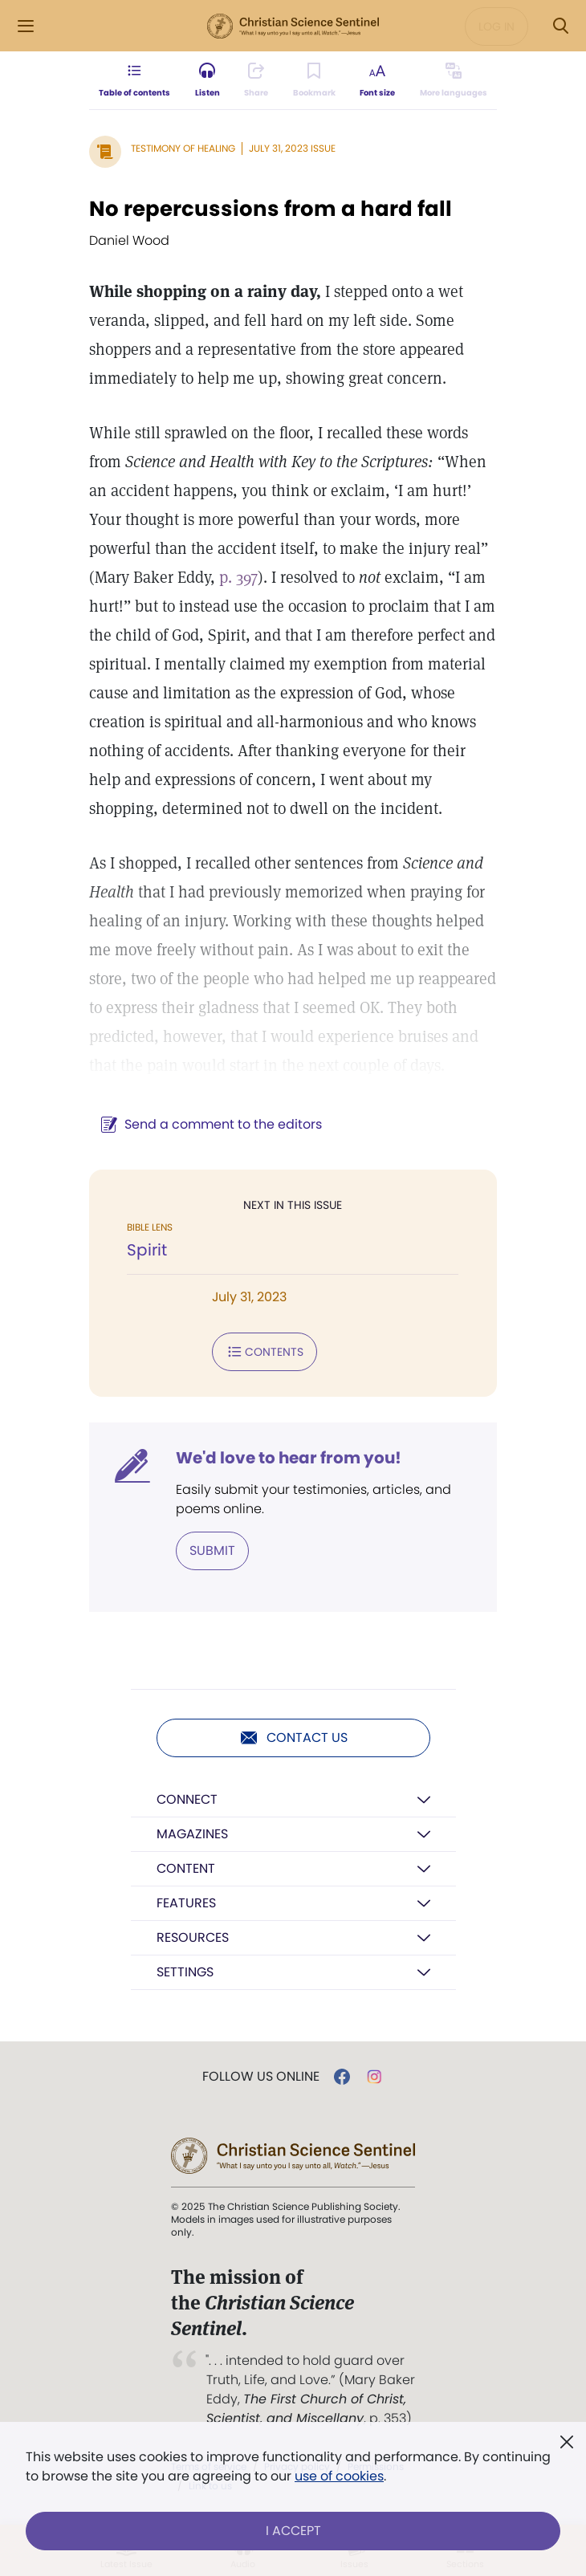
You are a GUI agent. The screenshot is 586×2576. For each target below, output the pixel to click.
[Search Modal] (560, 26)
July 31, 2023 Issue (292, 148)
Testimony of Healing (183, 148)
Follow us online (260, 2076)
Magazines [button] (192, 1834)
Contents (264, 1351)
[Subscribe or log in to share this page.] (256, 80)
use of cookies (339, 2476)
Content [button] (186, 1868)
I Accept (293, 2530)
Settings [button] (185, 1972)
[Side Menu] (25, 26)
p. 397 (238, 577)
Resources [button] (193, 1937)
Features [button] (186, 1903)
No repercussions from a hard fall (270, 208)
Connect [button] (187, 1799)
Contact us (293, 1738)
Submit (212, 1550)
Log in (496, 26)
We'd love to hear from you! (288, 1457)
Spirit (147, 1250)
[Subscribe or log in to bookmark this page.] (314, 80)
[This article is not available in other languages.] (453, 80)
